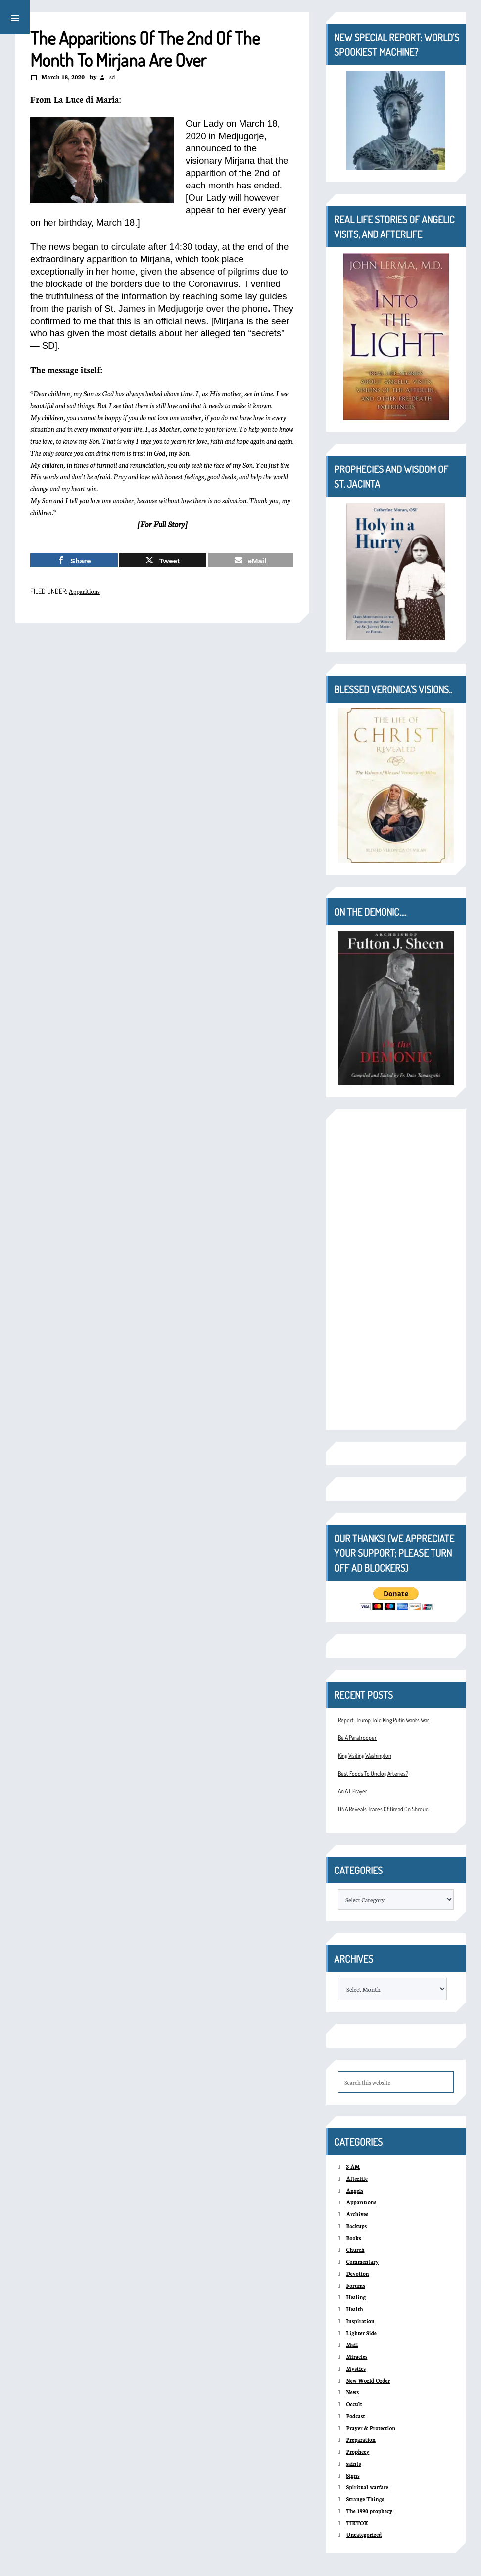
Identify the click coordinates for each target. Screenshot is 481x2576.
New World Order (368, 2380)
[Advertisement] (396, 1269)
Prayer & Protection (370, 2428)
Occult (354, 2404)
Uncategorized (364, 2534)
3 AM (353, 2166)
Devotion (357, 2273)
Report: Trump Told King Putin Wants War (383, 1720)
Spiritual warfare (367, 2487)
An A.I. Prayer (352, 1791)
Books (353, 2238)
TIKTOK (357, 2523)
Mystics (355, 2368)
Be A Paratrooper (357, 1737)
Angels (354, 2190)
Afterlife (357, 2178)
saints (353, 2463)
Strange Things (365, 2499)
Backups (356, 2226)
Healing (356, 2297)
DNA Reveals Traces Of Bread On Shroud (383, 1809)
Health (354, 2309)
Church (355, 2249)
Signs (352, 2475)
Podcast (355, 2416)
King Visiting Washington (364, 1755)
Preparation (360, 2439)
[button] (15, 17)
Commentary (362, 2261)
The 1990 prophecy (369, 2511)
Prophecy (357, 2451)
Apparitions (84, 591)
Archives (357, 2214)
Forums (355, 2285)
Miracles (356, 2356)
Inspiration (360, 2321)
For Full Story (162, 523)
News (352, 2392)
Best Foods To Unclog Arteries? (373, 1773)
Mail (352, 2344)
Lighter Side (361, 2333)
